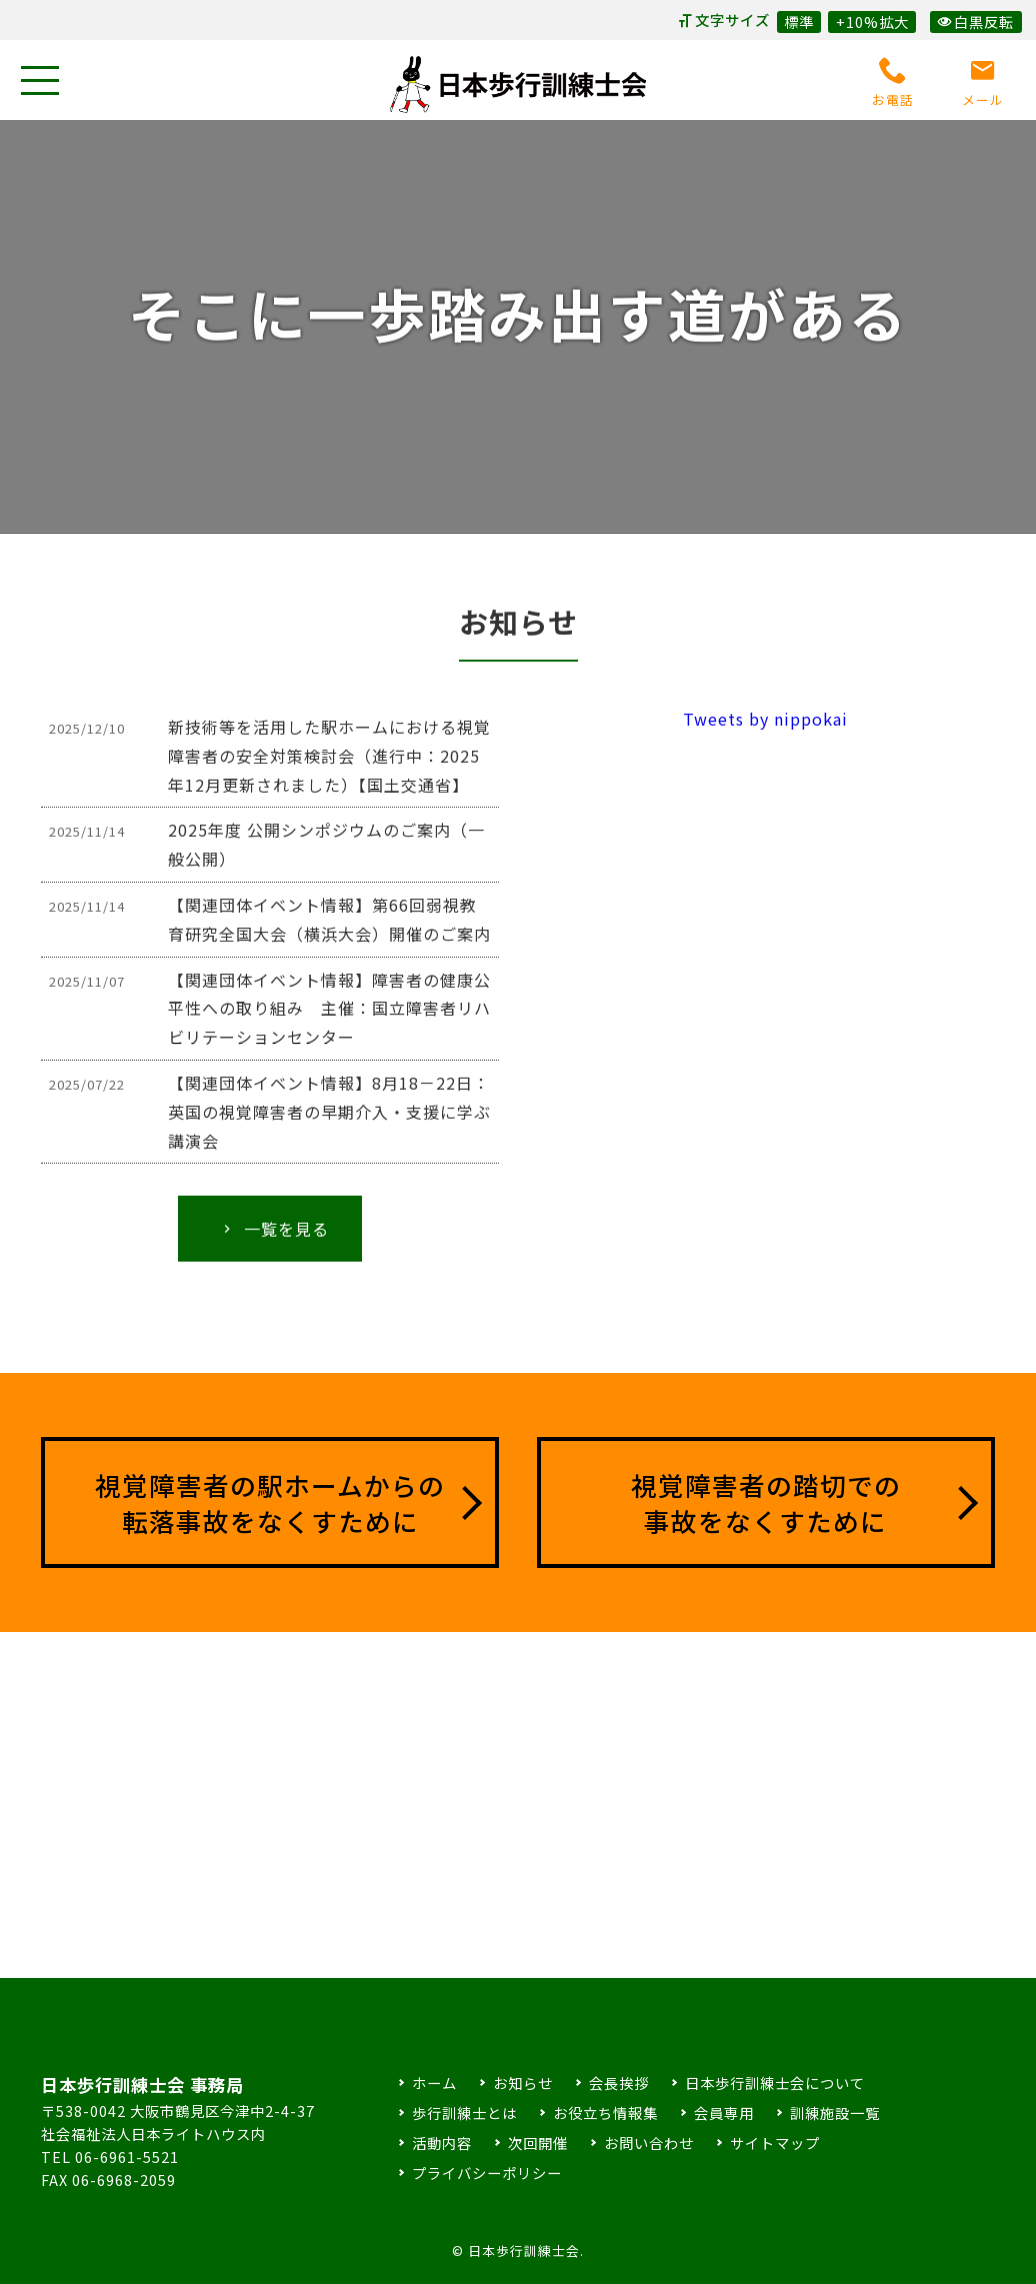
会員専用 (724, 2112)
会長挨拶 (619, 2082)
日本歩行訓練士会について (775, 2082)
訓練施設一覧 (835, 2112)
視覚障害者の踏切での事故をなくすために (766, 1502)
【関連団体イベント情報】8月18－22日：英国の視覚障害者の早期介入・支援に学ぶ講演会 (329, 1129)
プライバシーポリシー (487, 2172)
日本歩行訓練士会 (518, 84)
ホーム (434, 2082)
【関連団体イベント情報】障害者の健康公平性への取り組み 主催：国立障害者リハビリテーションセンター (329, 1025)
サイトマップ (775, 2142)
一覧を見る (274, 1246)
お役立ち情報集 (605, 2112)
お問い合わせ (649, 2142)
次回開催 (538, 2142)
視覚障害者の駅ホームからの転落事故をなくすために (270, 1502)
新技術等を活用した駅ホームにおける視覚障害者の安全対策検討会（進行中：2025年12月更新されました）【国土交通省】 (329, 773)
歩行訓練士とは (464, 2112)
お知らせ (523, 2082)
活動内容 (442, 2142)
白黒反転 (975, 21)
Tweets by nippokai (765, 736)
